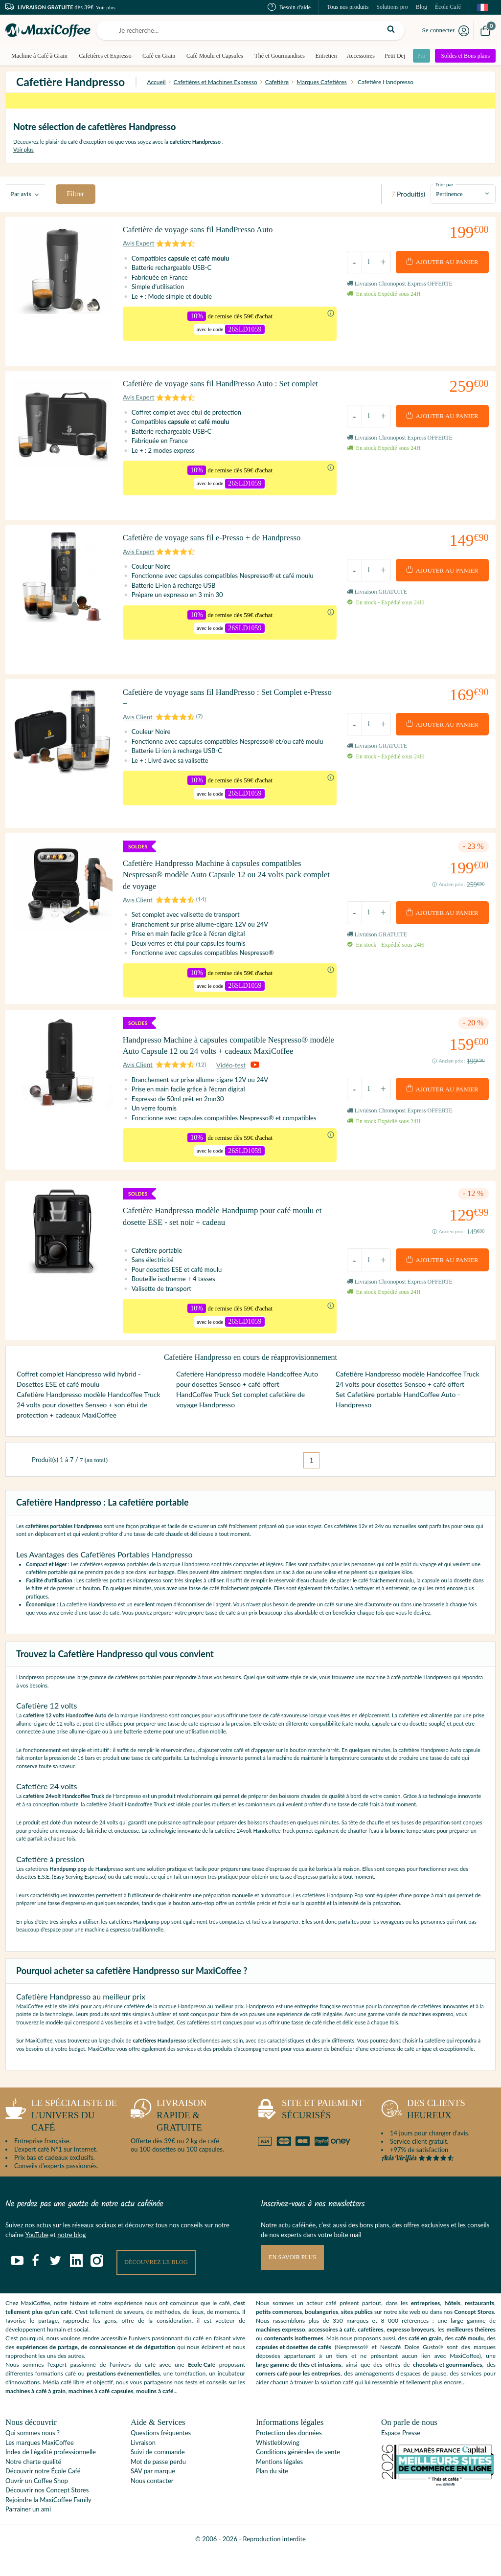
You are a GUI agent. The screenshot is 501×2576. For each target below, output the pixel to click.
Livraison (143, 2466)
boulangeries (321, 2335)
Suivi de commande (158, 2475)
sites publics (357, 2335)
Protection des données (289, 2456)
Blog (421, 6)
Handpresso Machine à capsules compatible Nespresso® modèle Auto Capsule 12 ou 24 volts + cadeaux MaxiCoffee (224, 1048)
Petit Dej (392, 55)
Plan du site (272, 2494)
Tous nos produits (347, 6)
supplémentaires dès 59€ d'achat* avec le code (250, 106)
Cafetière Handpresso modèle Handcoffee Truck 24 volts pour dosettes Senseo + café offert (407, 1402)
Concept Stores (474, 2335)
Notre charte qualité (33, 2485)
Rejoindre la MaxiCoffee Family (48, 2523)
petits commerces (279, 2335)
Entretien (323, 55)
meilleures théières (471, 2353)
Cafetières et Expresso (104, 55)
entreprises (425, 2326)
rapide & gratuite (168, 2138)
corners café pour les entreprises (298, 2397)
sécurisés (310, 2135)
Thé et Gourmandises (277, 55)
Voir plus (105, 7)
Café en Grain (157, 55)
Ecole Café (201, 2388)
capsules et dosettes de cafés (293, 2370)
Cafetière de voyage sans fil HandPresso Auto (205, 234)
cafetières (370, 2353)
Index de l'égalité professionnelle (50, 2475)
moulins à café (154, 2414)
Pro (419, 55)
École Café (448, 6)
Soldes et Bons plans (465, 55)
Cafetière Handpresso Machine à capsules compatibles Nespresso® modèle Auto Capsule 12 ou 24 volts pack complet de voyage (221, 862)
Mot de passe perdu (158, 2485)
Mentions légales (279, 2485)
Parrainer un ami (28, 2532)
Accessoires (358, 55)
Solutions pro (392, 6)
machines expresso (280, 2353)
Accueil (156, 82)
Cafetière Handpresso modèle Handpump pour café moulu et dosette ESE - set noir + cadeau (227, 1234)
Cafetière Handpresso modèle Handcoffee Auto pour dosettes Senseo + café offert (247, 1402)
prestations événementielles (123, 2397)
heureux (423, 2135)
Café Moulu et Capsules (213, 55)
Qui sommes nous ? (32, 2456)
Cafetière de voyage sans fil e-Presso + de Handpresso (220, 538)
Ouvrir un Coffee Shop (36, 2504)
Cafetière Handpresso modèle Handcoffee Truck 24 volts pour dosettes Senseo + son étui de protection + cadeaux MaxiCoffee (88, 1427)
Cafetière (277, 82)
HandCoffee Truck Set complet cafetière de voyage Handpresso (240, 1422)
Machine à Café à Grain (39, 55)
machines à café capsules (101, 2414)
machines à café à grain (35, 2414)
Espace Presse (400, 2456)
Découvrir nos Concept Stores (47, 2513)
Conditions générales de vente (298, 2475)
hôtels (452, 2326)
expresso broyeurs (410, 2353)
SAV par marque (153, 2494)
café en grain (425, 2361)
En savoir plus (294, 2281)
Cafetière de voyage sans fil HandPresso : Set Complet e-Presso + (225, 691)
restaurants (479, 2326)
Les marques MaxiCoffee (39, 2466)
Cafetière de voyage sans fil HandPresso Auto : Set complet (214, 387)
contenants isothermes (293, 2361)
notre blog (71, 2258)
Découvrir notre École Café (43, 2494)
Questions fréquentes (161, 2456)
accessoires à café (331, 2353)
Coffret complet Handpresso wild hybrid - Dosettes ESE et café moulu (79, 1402)
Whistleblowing (277, 2466)
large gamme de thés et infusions (299, 2388)
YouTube (37, 2258)
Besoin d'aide (289, 7)
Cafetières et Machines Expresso (215, 82)
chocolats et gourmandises (447, 2388)
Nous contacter (152, 2504)
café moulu (469, 2361)
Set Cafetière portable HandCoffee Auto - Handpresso (398, 1422)
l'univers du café (61, 2138)
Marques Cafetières (321, 82)
